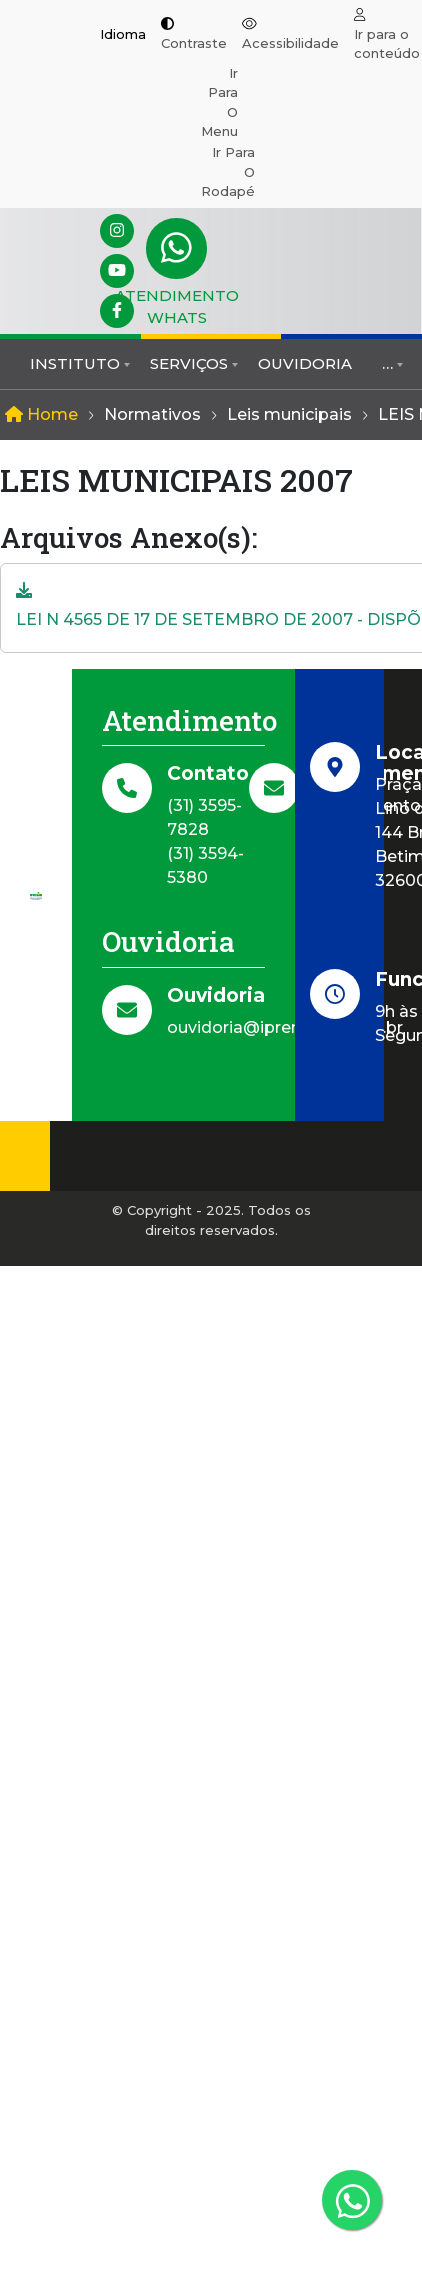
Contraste (194, 43)
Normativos (152, 414)
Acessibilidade (290, 43)
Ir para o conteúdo (387, 44)
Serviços (189, 363)
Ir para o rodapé (228, 171)
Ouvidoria (305, 363)
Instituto (75, 363)
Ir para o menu (219, 102)
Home (41, 414)
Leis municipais (289, 414)
